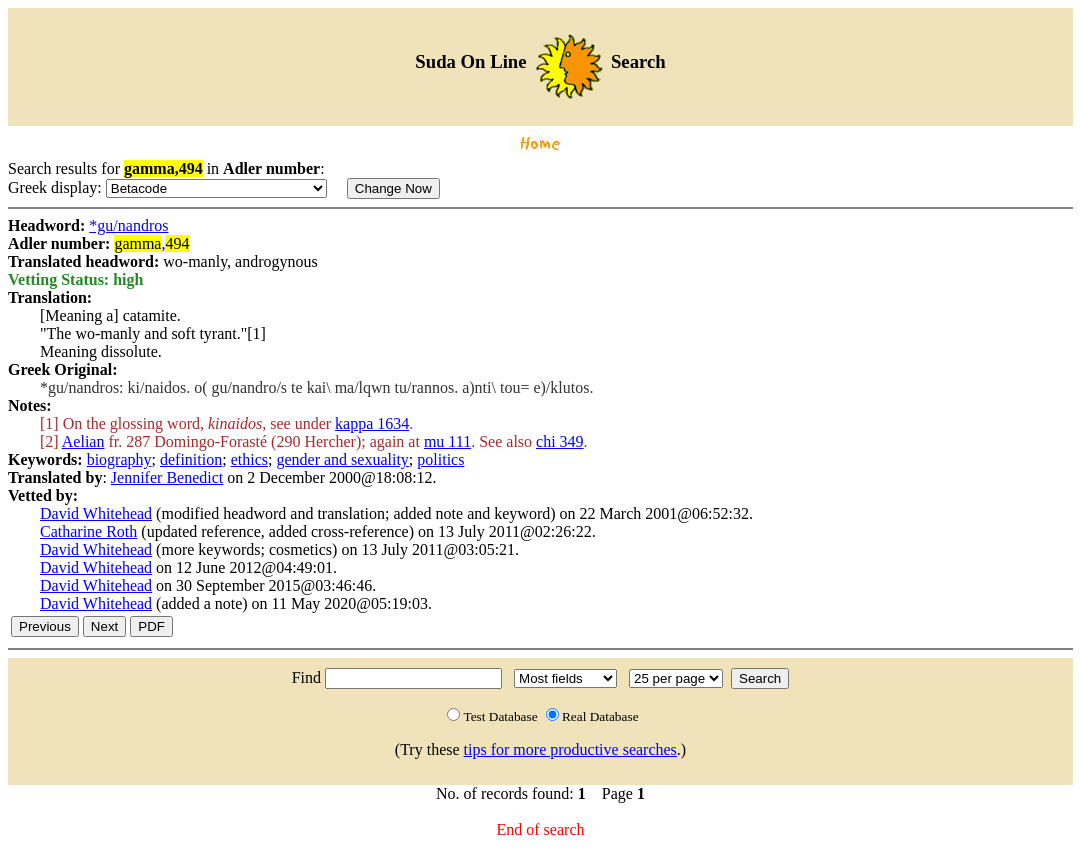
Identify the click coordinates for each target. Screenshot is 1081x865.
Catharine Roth (88, 531)
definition (191, 459)
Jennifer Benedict (167, 477)
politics (440, 459)
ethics (249, 459)
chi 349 (560, 441)
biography (119, 459)
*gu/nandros (128, 225)
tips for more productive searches (570, 749)
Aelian (83, 441)
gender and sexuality (342, 459)
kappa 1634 (372, 423)
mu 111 (447, 441)
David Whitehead (96, 513)
